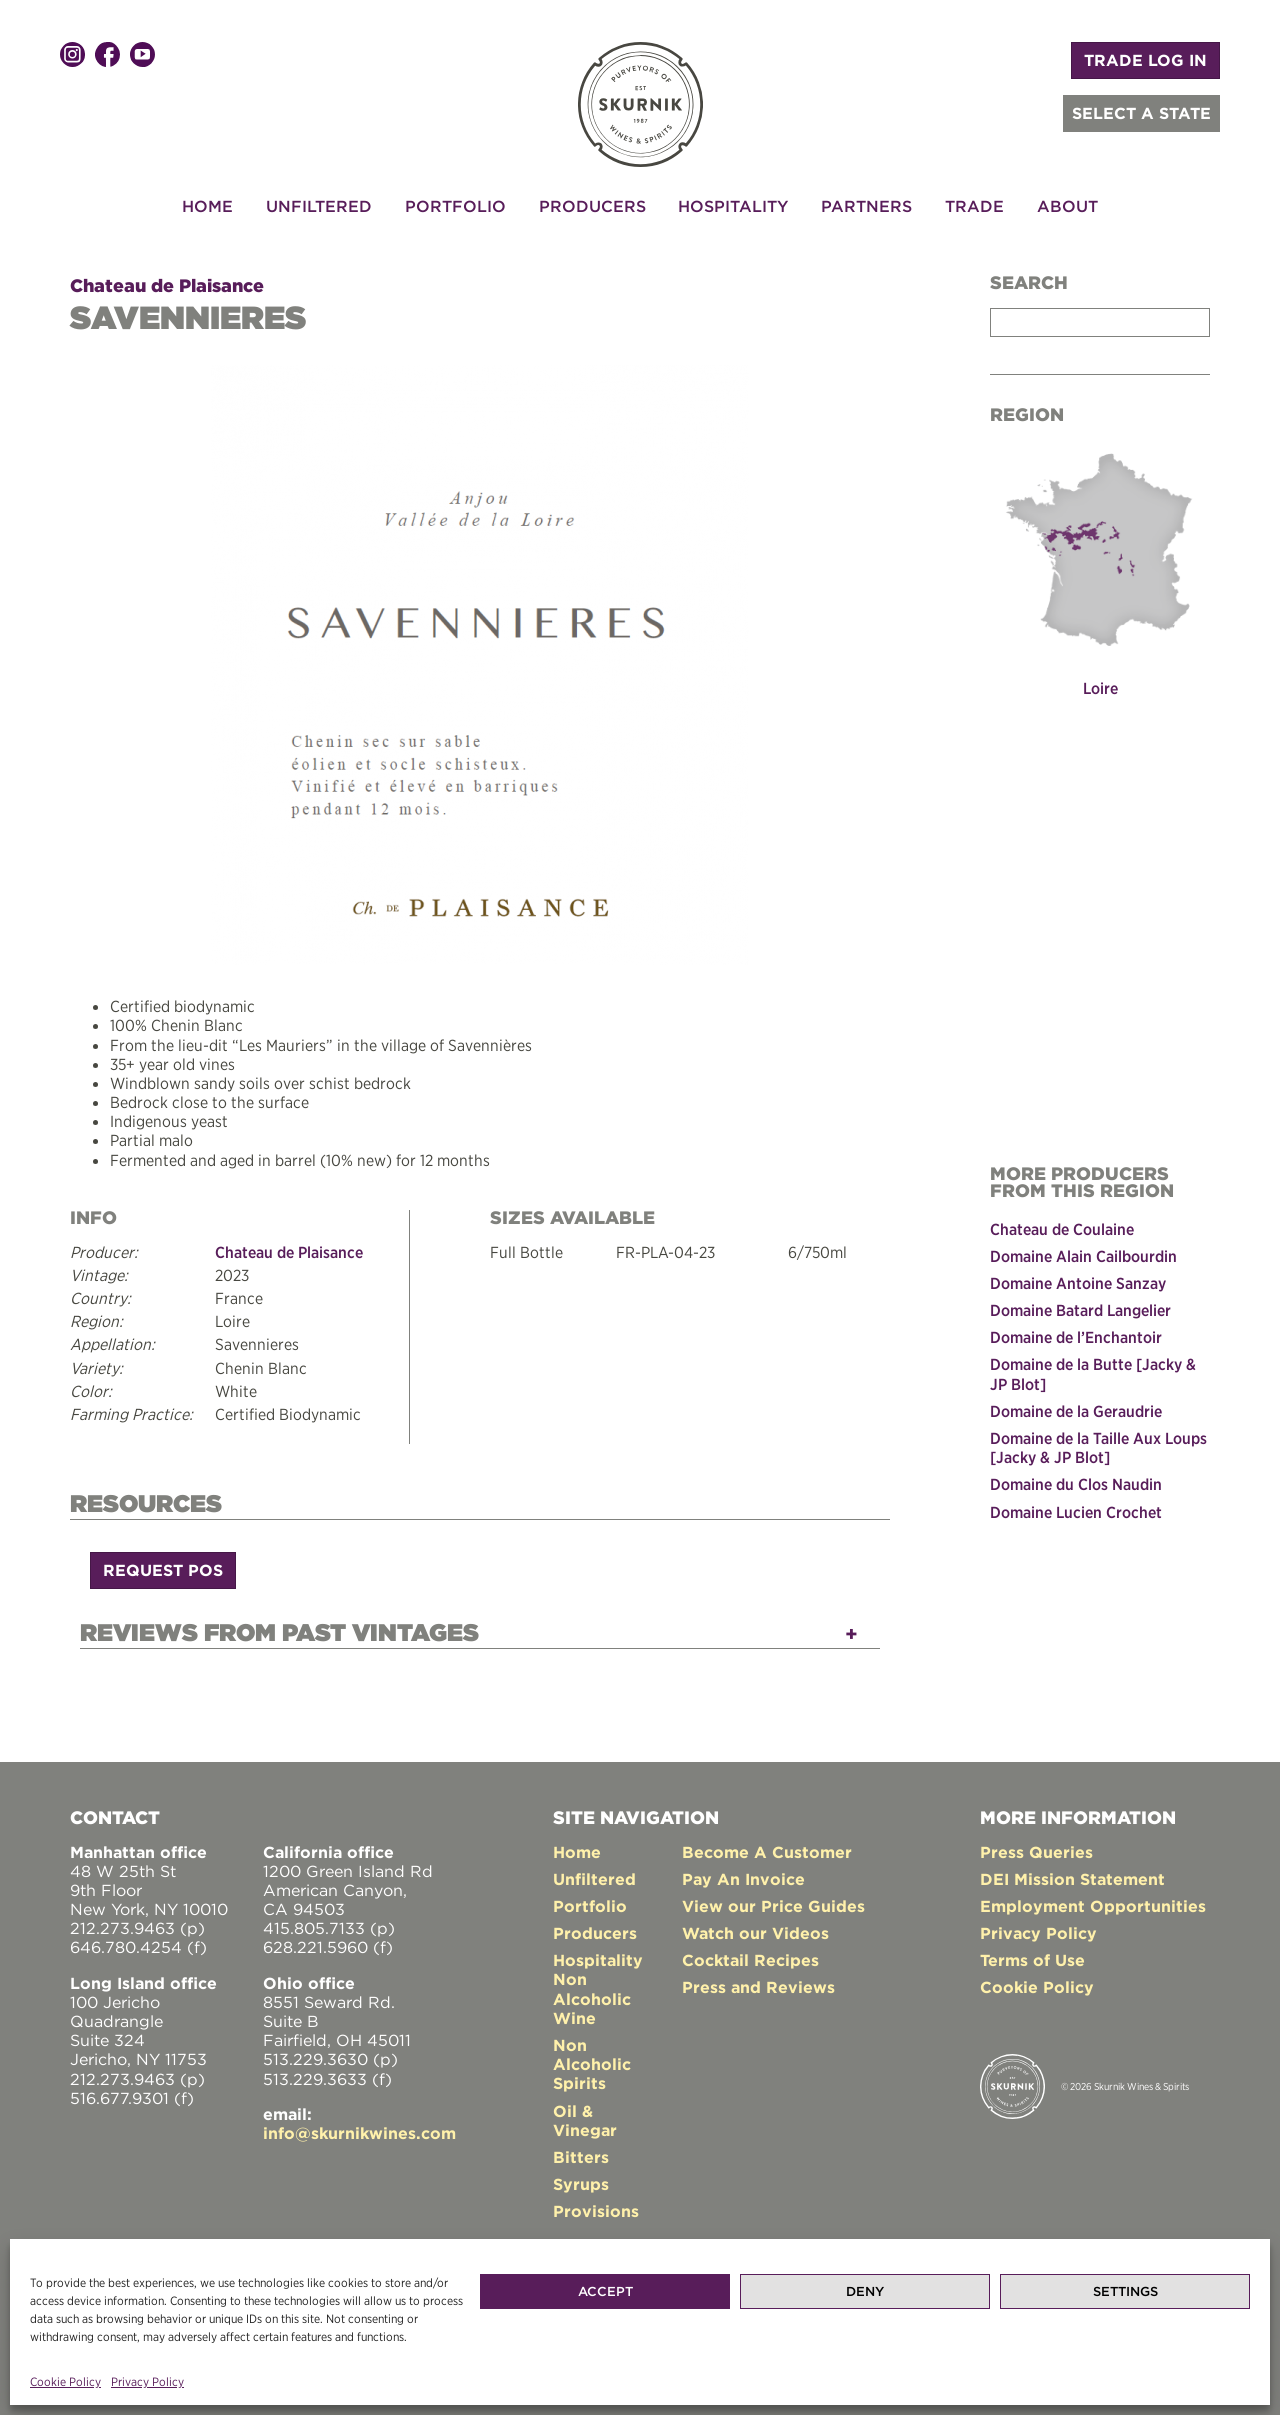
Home (207, 206)
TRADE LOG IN (1145, 60)
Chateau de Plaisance (167, 285)
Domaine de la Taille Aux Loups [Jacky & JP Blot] (1098, 1447)
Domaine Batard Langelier (1080, 1310)
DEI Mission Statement (1072, 1879)
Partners (866, 206)
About (1067, 206)
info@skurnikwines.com (359, 2133)
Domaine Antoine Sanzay (1078, 1283)
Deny (865, 2291)
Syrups (581, 2184)
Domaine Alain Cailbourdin (1083, 1256)
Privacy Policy (147, 2381)
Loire (1100, 688)
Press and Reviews (758, 1987)
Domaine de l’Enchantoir (1076, 1337)
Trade (974, 206)
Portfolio (455, 206)
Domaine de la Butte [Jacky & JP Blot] (1093, 1373)
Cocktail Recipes (750, 1960)
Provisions (596, 2211)
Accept (605, 2291)
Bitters (581, 2157)
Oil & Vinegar (585, 2120)
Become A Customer (767, 1852)
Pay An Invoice (743, 1879)
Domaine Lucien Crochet (1076, 1512)
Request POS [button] (163, 1570)
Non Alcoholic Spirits (592, 2064)
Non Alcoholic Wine (592, 1998)
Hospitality (733, 206)
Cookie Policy (65, 2381)
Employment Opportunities (1093, 1906)
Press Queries (1036, 1852)
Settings (1125, 2291)
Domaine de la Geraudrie (1076, 1411)
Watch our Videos (755, 1933)
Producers (592, 206)
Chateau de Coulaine (1062, 1229)
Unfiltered (319, 206)
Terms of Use (1032, 1960)
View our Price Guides (773, 1906)
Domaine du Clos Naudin (1076, 1484)
